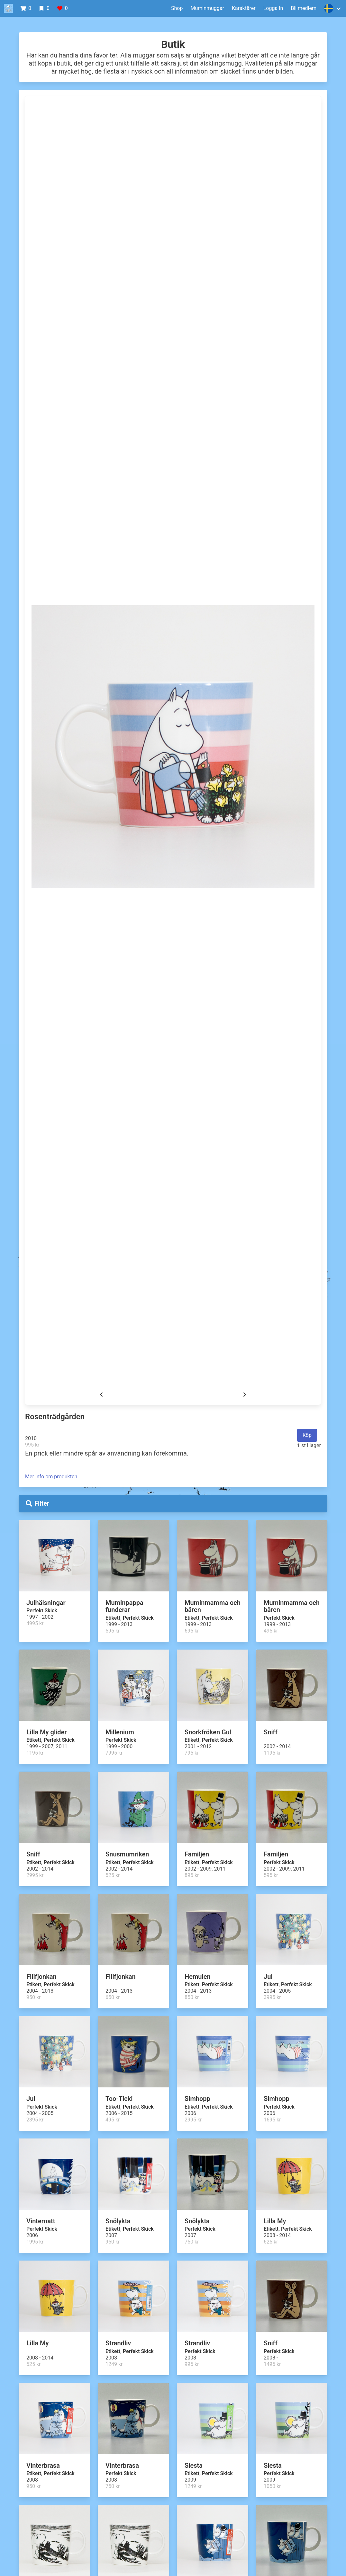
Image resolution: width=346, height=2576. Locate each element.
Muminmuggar (207, 8)
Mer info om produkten (51, 1477)
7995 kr (114, 1753)
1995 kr (34, 2242)
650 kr (112, 1997)
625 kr (271, 2242)
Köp (307, 1435)
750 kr (192, 2242)
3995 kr (272, 1997)
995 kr (32, 1445)
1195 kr (34, 1753)
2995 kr (34, 1875)
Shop (177, 8)
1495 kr (272, 2364)
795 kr (192, 1753)
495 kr (271, 1631)
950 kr (33, 1997)
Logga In (273, 8)
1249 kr (114, 2364)
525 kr (112, 1875)
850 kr (192, 1997)
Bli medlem (303, 8)
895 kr (192, 1875)
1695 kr (272, 2120)
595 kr (112, 1631)
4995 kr (34, 1623)
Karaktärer (244, 8)
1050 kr (272, 2486)
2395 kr (34, 2120)
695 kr (192, 1631)
